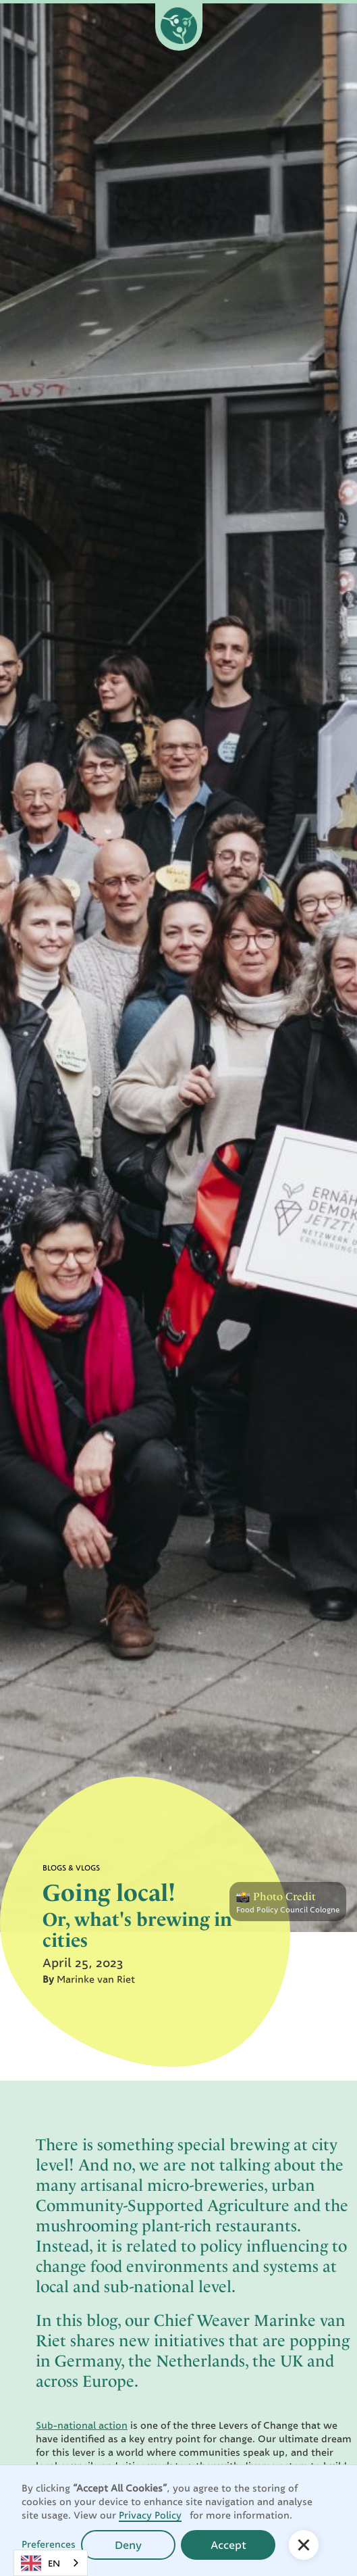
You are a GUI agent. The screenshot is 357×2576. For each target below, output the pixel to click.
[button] (304, 2545)
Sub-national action (82, 2425)
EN (40, 2563)
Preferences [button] (49, 2544)
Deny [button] (128, 2545)
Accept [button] (228, 2545)
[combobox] (50, 2563)
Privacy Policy (150, 2515)
